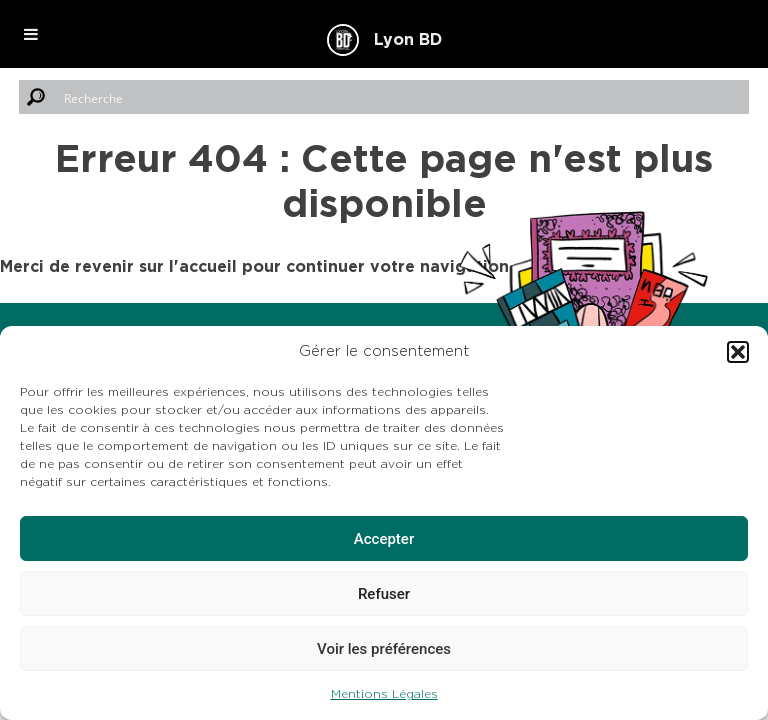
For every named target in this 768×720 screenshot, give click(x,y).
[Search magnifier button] (36, 97)
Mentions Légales (384, 694)
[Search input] (402, 97)
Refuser (384, 594)
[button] (738, 352)
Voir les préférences (384, 649)
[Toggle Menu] (31, 34)
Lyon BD (408, 40)
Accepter (384, 539)
